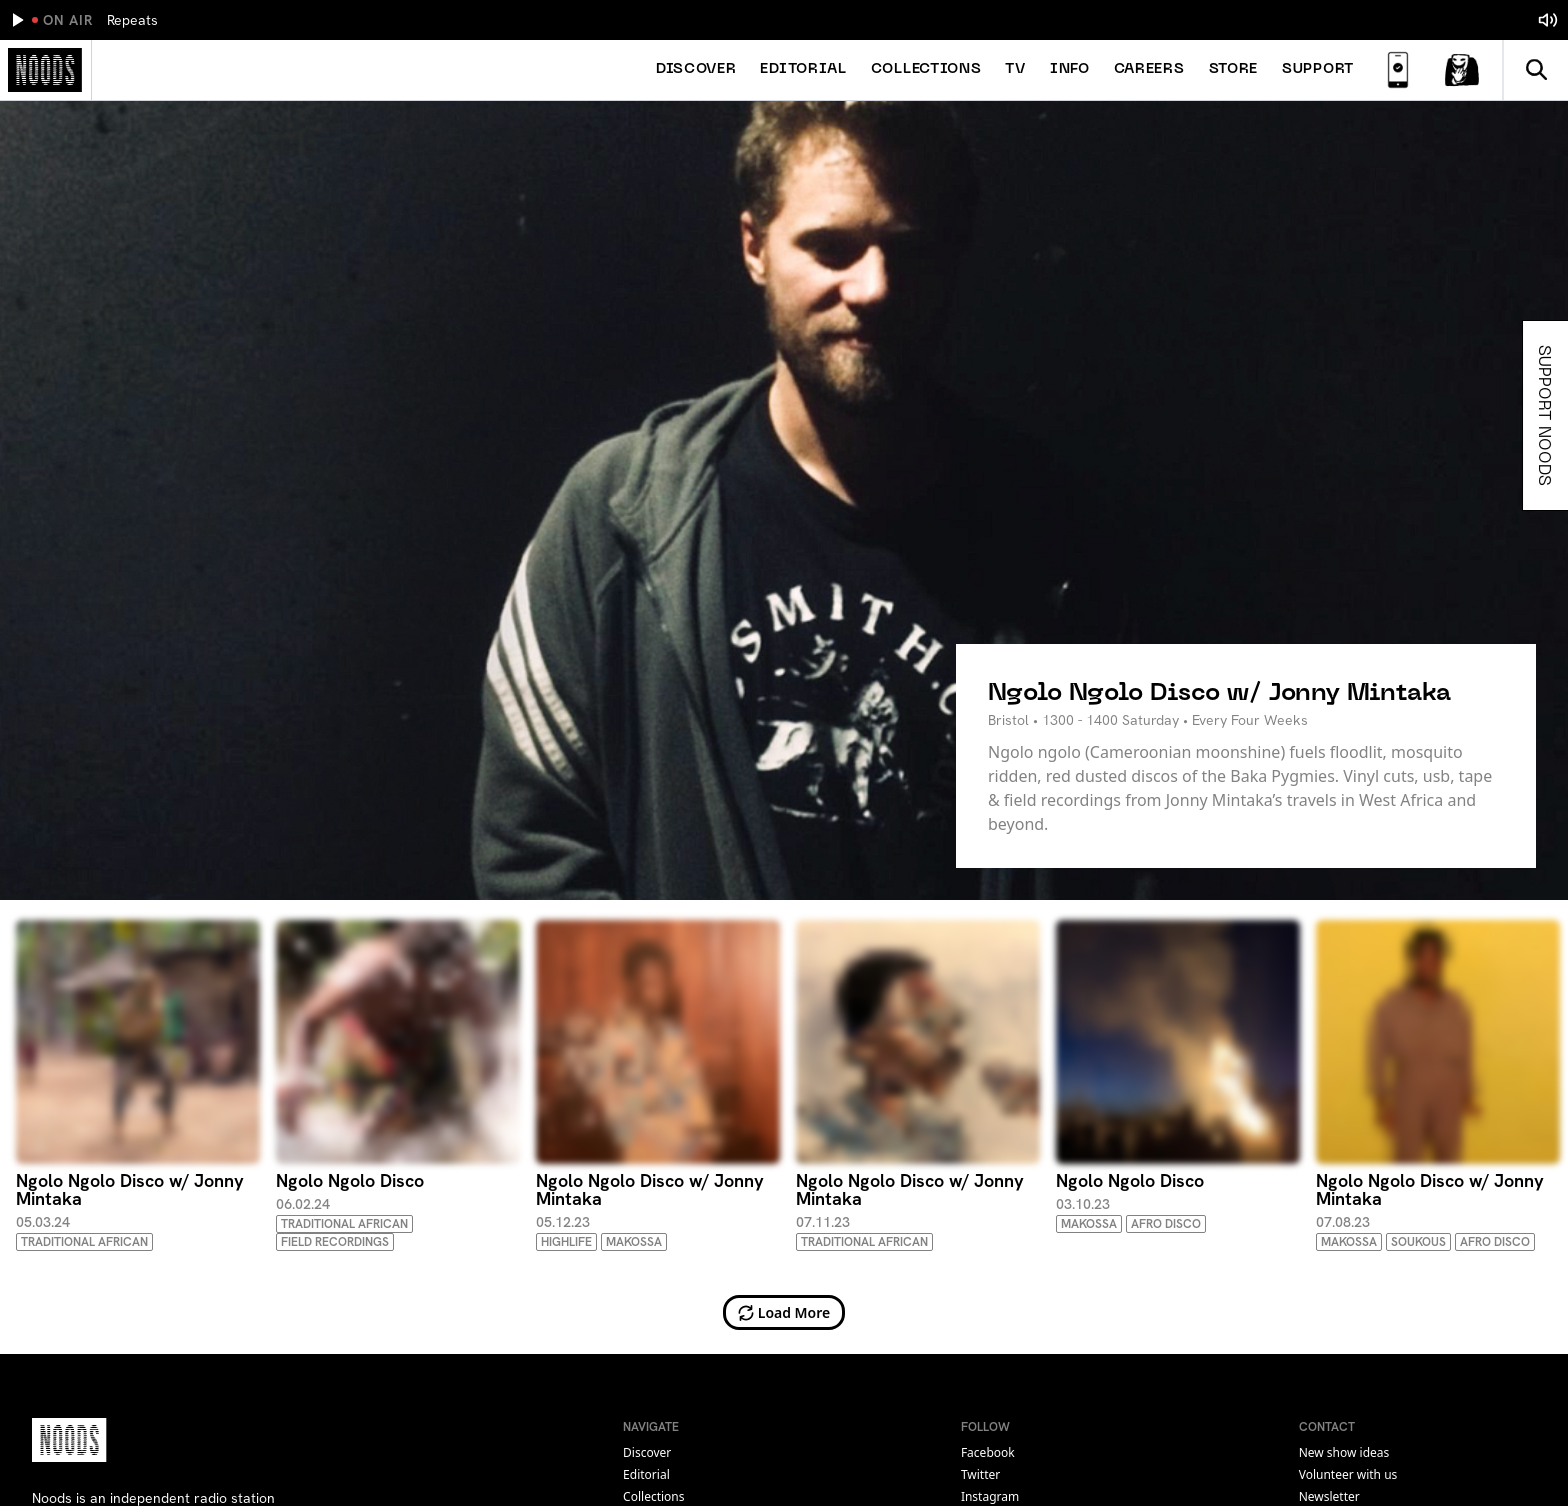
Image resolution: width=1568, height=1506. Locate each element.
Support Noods (1547, 415)
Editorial (803, 69)
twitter (980, 1474)
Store (1234, 69)
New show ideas (1344, 1452)
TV (1015, 69)
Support (1318, 69)
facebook (988, 1452)
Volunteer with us (1348, 1474)
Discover (696, 69)
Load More (784, 1312)
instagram (990, 1496)
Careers (1149, 69)
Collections (926, 69)
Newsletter (1329, 1496)
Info (1070, 69)
